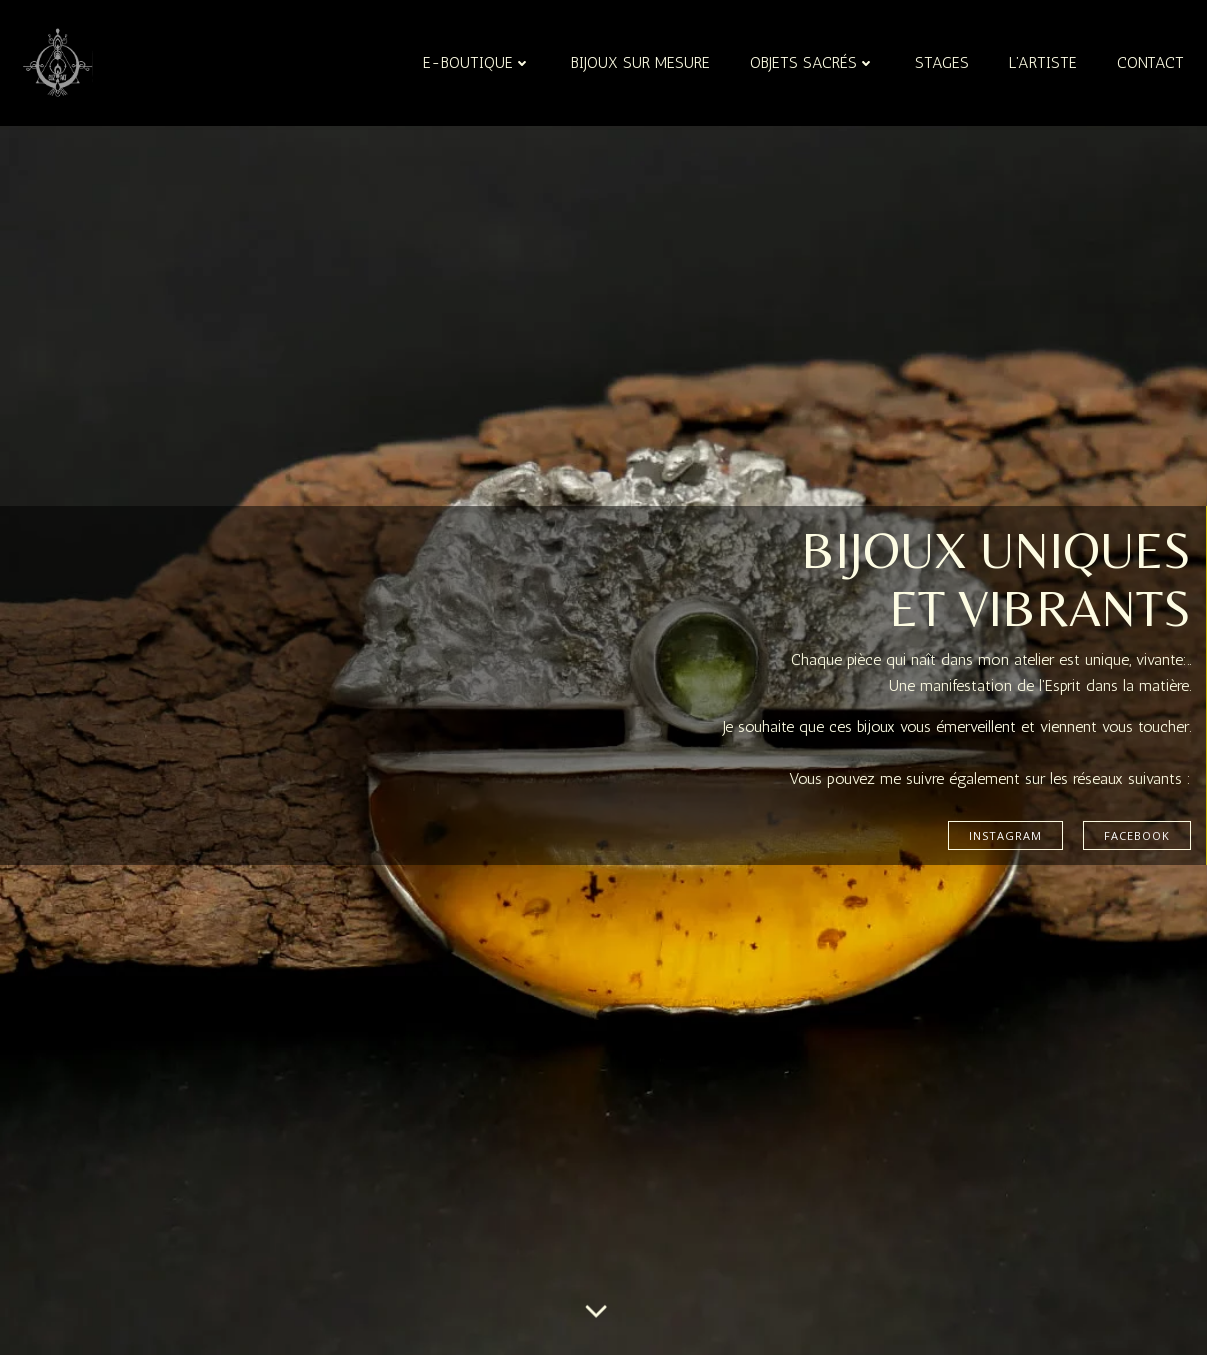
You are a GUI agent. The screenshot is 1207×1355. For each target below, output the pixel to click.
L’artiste (1043, 62)
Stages (942, 62)
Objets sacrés (812, 62)
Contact (1150, 62)
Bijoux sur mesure (640, 62)
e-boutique (477, 62)
